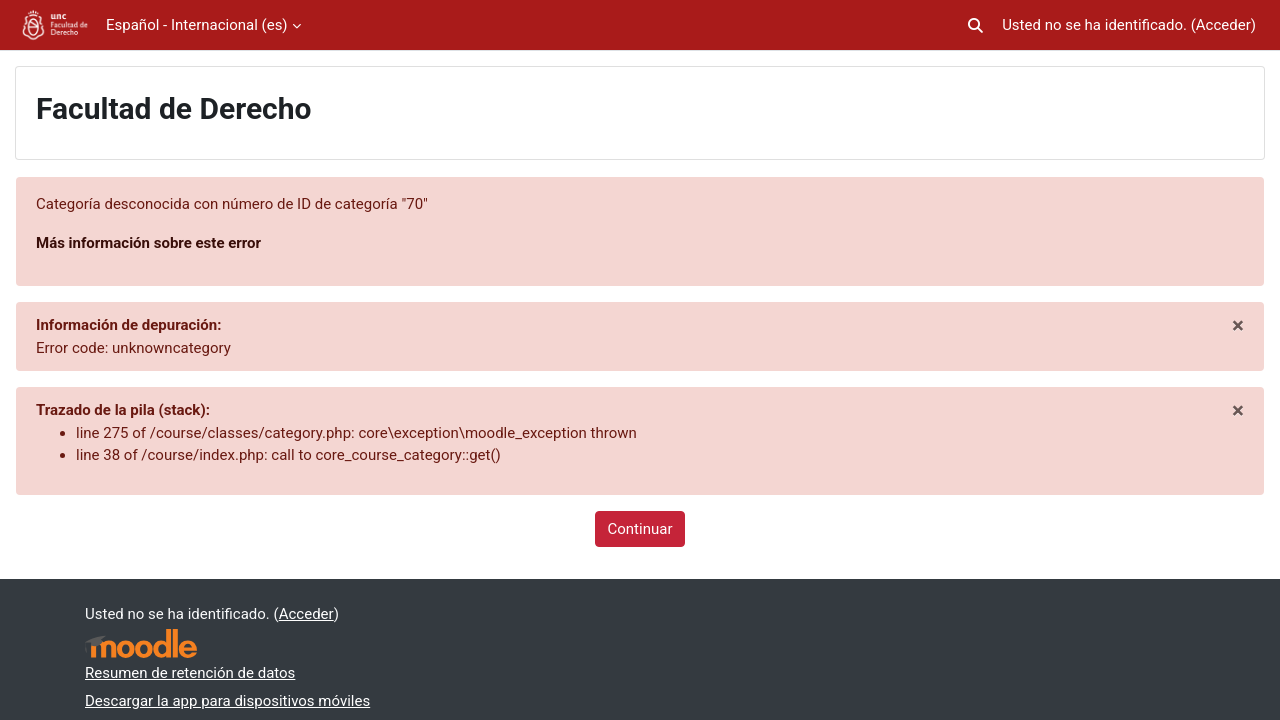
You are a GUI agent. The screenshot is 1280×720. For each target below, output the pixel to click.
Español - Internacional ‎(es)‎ (197, 25)
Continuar (640, 529)
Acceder (1223, 25)
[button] (975, 25)
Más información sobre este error (148, 243)
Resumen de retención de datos (190, 673)
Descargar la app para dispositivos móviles (227, 701)
